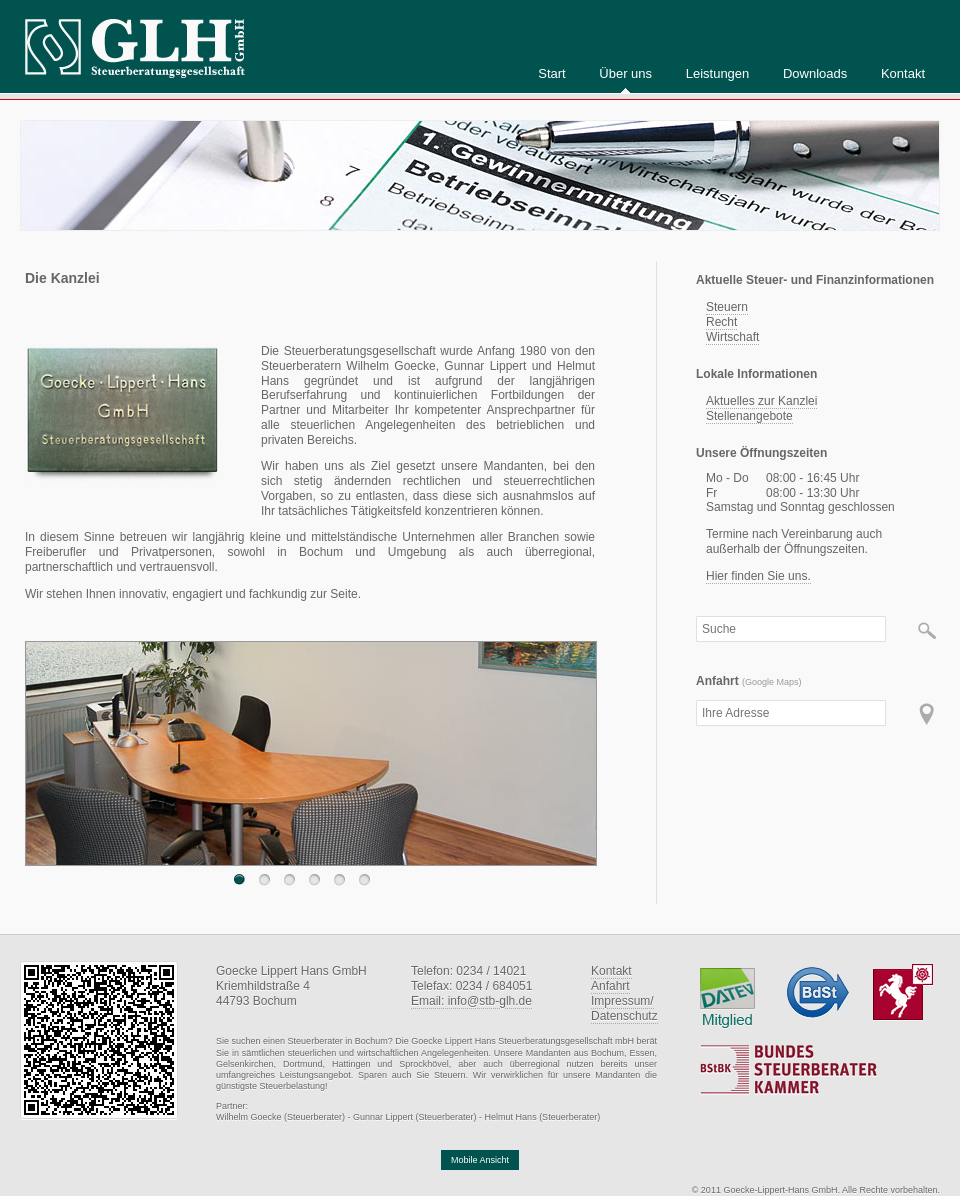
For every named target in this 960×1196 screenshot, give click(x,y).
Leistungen (718, 73)
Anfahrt (610, 986)
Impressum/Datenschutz (624, 1008)
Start (551, 73)
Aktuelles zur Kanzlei (761, 401)
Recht (721, 322)
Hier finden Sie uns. (758, 576)
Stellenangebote (749, 416)
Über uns (625, 73)
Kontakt (903, 73)
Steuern (727, 307)
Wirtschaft (732, 337)
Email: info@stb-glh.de (471, 1001)
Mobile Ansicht (480, 1160)
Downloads (815, 73)
